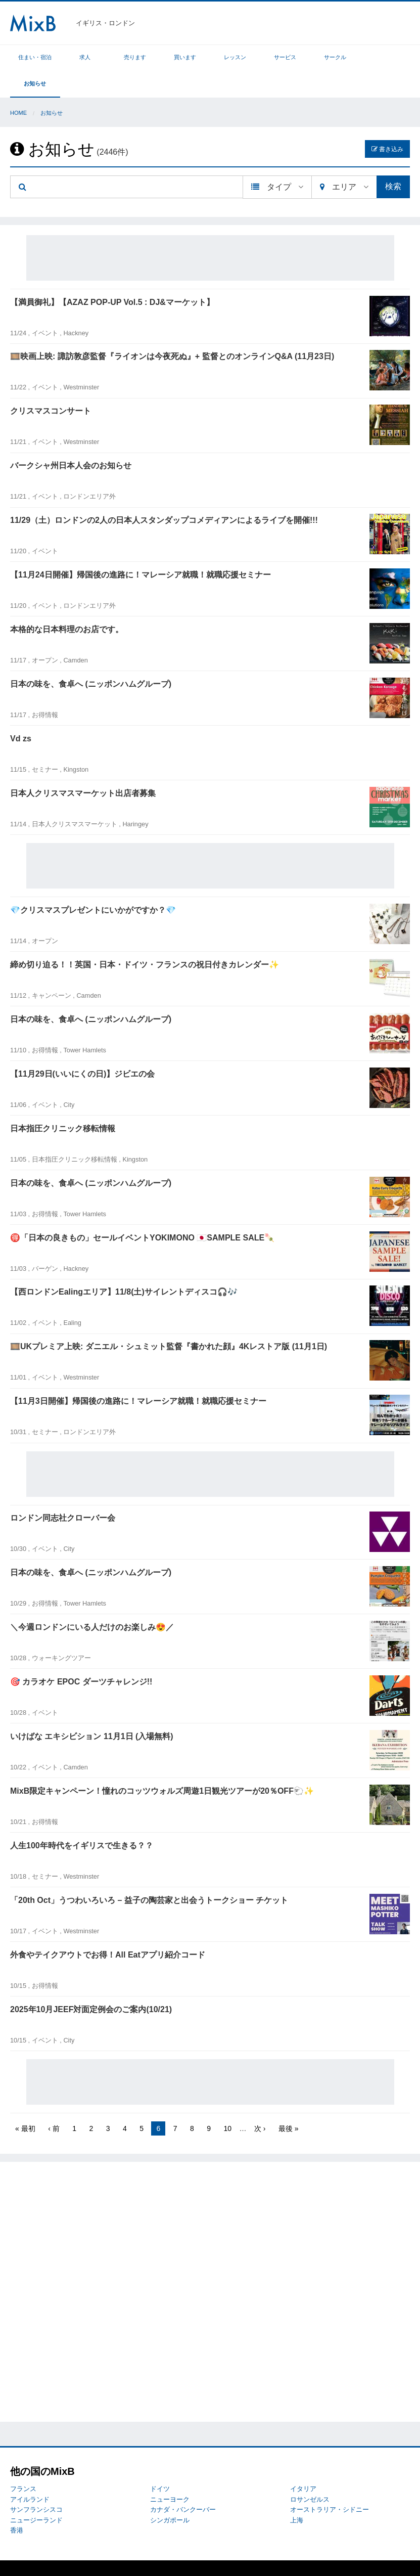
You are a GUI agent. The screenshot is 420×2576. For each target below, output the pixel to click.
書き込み (387, 122)
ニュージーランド (36, 2494)
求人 (84, 57)
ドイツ (160, 2462)
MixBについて (30, 2555)
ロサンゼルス (310, 2473)
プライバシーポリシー (127, 2555)
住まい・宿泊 (35, 57)
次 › (260, 2102)
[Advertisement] (210, 231)
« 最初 (25, 2102)
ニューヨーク (170, 2473)
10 (227, 2102)
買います (185, 57)
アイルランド (30, 2473)
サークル (335, 57)
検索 (393, 160)
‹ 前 (54, 2102)
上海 (296, 2494)
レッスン (235, 57)
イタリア (303, 2462)
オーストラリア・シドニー (329, 2483)
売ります (135, 57)
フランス (23, 2462)
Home (18, 86)
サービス (285, 57)
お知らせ (385, 57)
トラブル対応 (72, 2555)
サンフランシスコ (36, 2483)
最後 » (288, 2102)
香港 (16, 2504)
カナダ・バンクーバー (183, 2483)
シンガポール (170, 2494)
